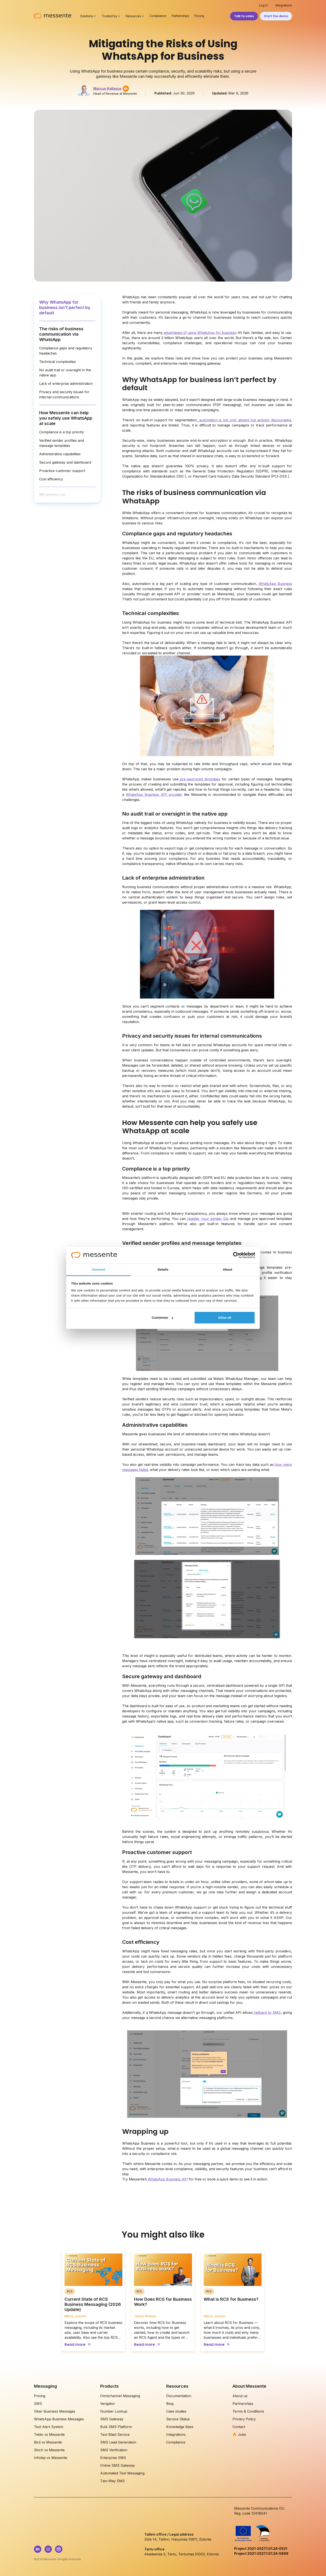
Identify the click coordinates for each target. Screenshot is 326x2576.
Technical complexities (57, 361)
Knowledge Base (179, 2427)
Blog (170, 2403)
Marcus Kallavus (107, 88)
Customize (162, 1317)
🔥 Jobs (239, 2434)
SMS (38, 2403)
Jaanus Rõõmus (145, 2316)
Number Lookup (113, 2411)
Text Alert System (48, 2427)
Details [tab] (163, 1269)
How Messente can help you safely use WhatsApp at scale (65, 418)
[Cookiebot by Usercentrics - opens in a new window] (236, 1255)
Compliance (158, 15)
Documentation (178, 2396)
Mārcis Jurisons (75, 2316)
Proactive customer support (62, 471)
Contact (238, 2427)
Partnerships (180, 15)
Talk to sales (244, 16)
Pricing (199, 15)
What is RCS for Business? (231, 2299)
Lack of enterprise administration (66, 383)
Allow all (224, 1317)
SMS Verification (113, 2450)
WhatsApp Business (274, 584)
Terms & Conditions (248, 2411)
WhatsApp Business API (167, 2179)
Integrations (283, 5)
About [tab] (227, 1269)
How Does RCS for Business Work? (163, 2302)
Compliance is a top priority (61, 432)
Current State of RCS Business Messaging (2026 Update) (93, 2304)
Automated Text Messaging (122, 2473)
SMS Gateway (111, 2419)
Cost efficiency (51, 479)
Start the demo (276, 16)
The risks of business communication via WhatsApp (61, 334)
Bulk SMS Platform (116, 2427)
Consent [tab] (98, 1269)
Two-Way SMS (112, 2481)
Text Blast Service (115, 2434)
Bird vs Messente (48, 2442)
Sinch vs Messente (49, 2450)
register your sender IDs (207, 1218)
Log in (263, 5)
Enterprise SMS (113, 2458)
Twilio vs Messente (49, 2434)
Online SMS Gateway (117, 2465)
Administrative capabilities (60, 454)
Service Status (178, 2419)
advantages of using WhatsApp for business (199, 332)
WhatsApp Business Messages (59, 2419)
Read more (75, 2344)
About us (240, 2396)
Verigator (107, 2403)
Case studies (176, 2411)
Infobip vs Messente (50, 2458)
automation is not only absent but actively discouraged (244, 420)
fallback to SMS (266, 2012)
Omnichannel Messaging (120, 2396)
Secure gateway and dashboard (65, 462)
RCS (69, 2291)
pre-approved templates (199, 779)
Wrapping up (52, 494)
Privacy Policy (244, 2419)
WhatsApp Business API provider (154, 794)
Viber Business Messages (54, 2411)
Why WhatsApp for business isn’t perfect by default (64, 307)
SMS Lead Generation (118, 2442)
